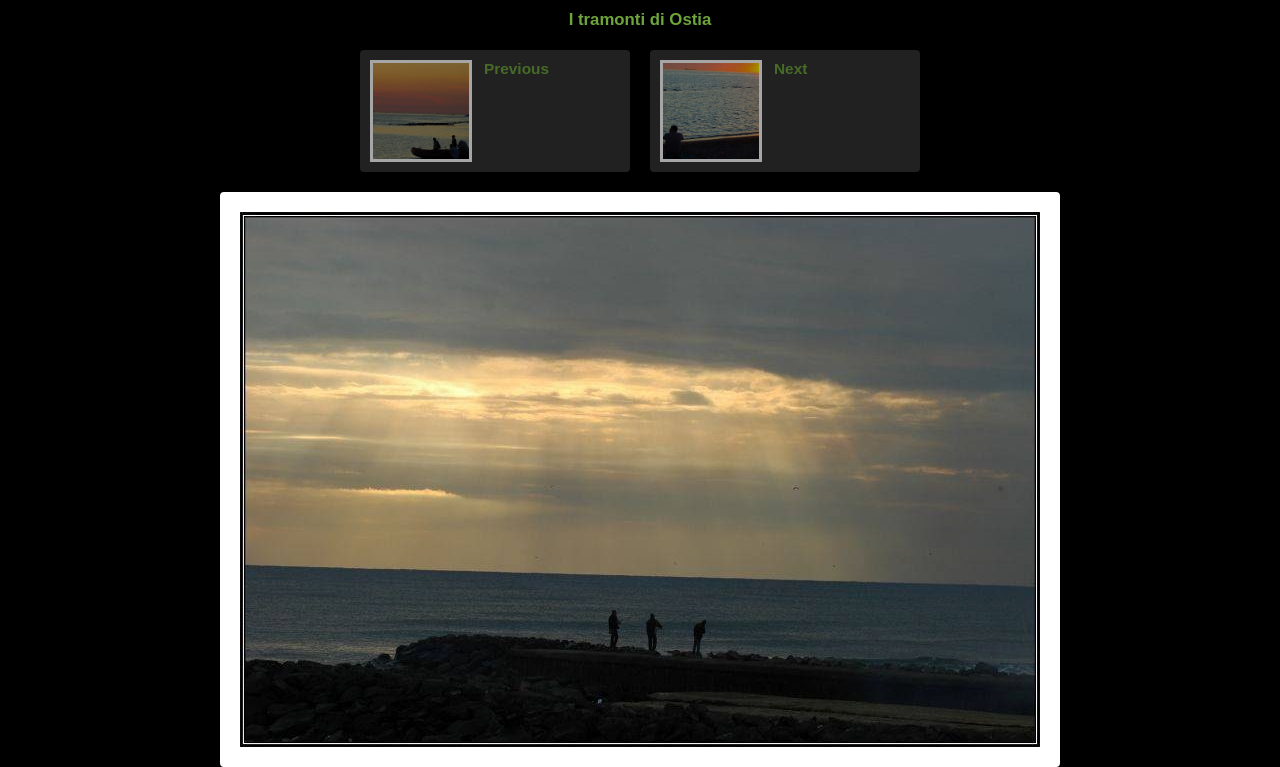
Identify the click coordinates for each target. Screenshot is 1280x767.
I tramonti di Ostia (640, 19)
